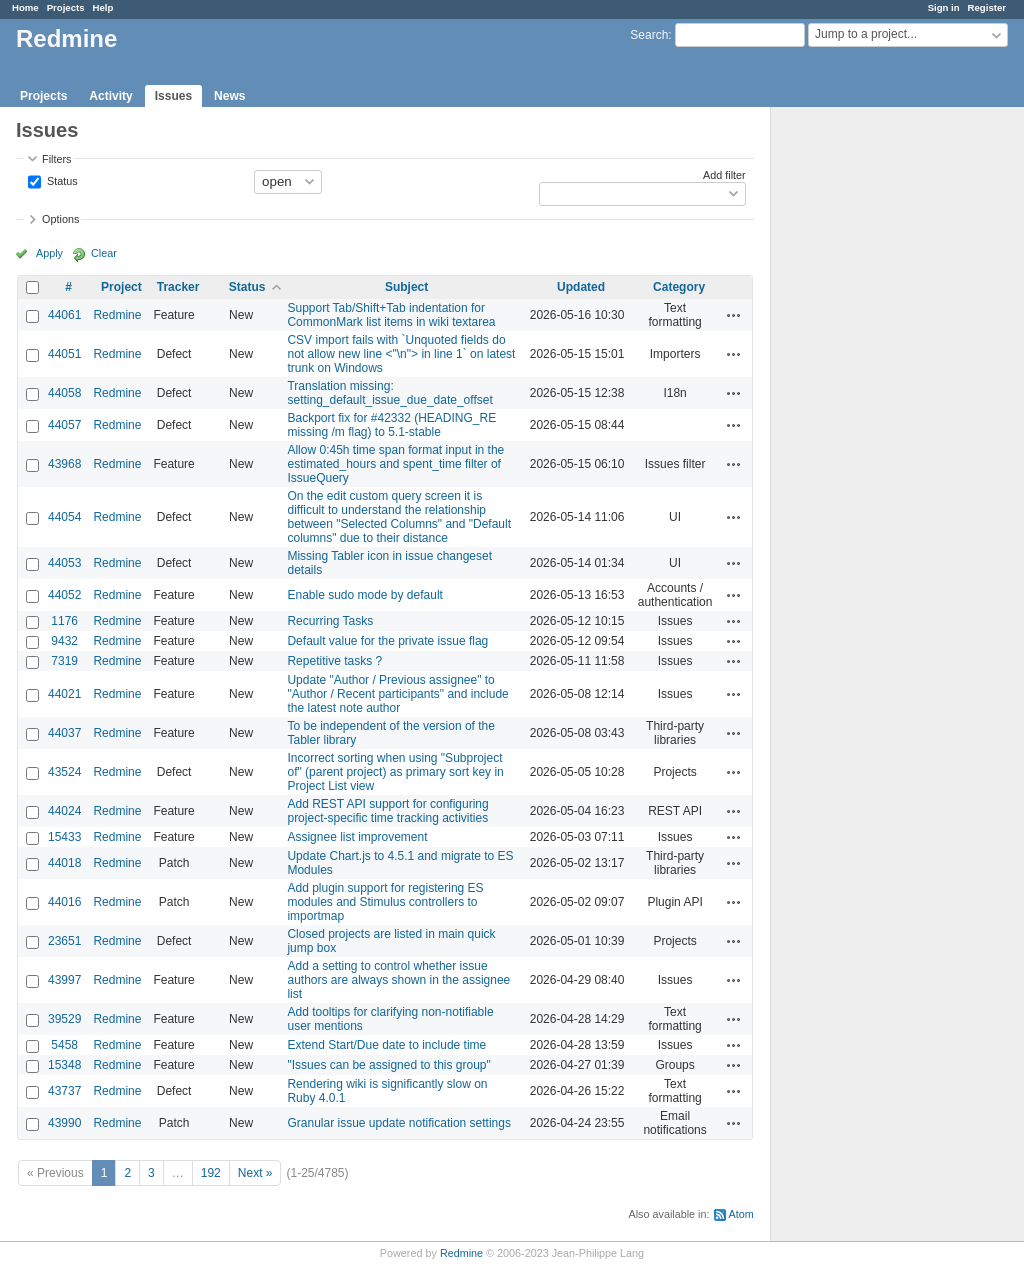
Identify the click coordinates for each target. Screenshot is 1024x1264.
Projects (66, 7)
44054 (64, 517)
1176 (64, 621)
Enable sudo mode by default (364, 595)
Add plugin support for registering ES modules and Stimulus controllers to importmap (385, 902)
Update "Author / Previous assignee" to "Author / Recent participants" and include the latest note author (397, 694)
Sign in (944, 7)
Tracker (178, 287)
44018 (64, 863)
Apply (49, 253)
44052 (64, 595)
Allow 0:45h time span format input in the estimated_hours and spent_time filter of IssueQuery (395, 464)
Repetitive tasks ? (334, 661)
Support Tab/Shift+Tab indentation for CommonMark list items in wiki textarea (391, 315)
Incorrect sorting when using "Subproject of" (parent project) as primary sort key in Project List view (395, 772)
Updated (581, 287)
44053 (64, 563)
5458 (64, 1045)
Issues (173, 96)
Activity (110, 96)
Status (61, 180)
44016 (64, 902)
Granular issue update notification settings (398, 1123)
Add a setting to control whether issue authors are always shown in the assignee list (398, 980)
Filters (56, 159)
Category (679, 287)
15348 (64, 1065)
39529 (64, 1019)
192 (211, 1173)
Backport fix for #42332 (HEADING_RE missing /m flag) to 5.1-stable (391, 425)
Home (25, 7)
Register (987, 7)
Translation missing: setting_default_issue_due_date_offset (389, 393)
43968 (64, 464)
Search (649, 35)
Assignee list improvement (357, 837)
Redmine (117, 315)
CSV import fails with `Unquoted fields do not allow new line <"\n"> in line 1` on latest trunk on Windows (401, 354)
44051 (64, 354)
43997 (64, 980)
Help (103, 7)
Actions (734, 315)
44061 (64, 315)
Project (121, 287)
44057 (64, 425)
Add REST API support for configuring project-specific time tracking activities (387, 811)
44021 (64, 694)
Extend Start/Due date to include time (386, 1045)
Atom (741, 1214)
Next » (255, 1173)
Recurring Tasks (330, 621)
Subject (406, 287)
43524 (64, 772)
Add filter (724, 175)
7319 (64, 661)
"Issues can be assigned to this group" (388, 1065)
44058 (64, 393)
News (229, 96)
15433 (64, 837)
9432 (64, 641)
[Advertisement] (871, 421)
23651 (64, 941)
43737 (64, 1091)
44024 (64, 811)
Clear (104, 253)
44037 (64, 733)
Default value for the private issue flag (387, 641)
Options (60, 219)
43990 (64, 1123)
